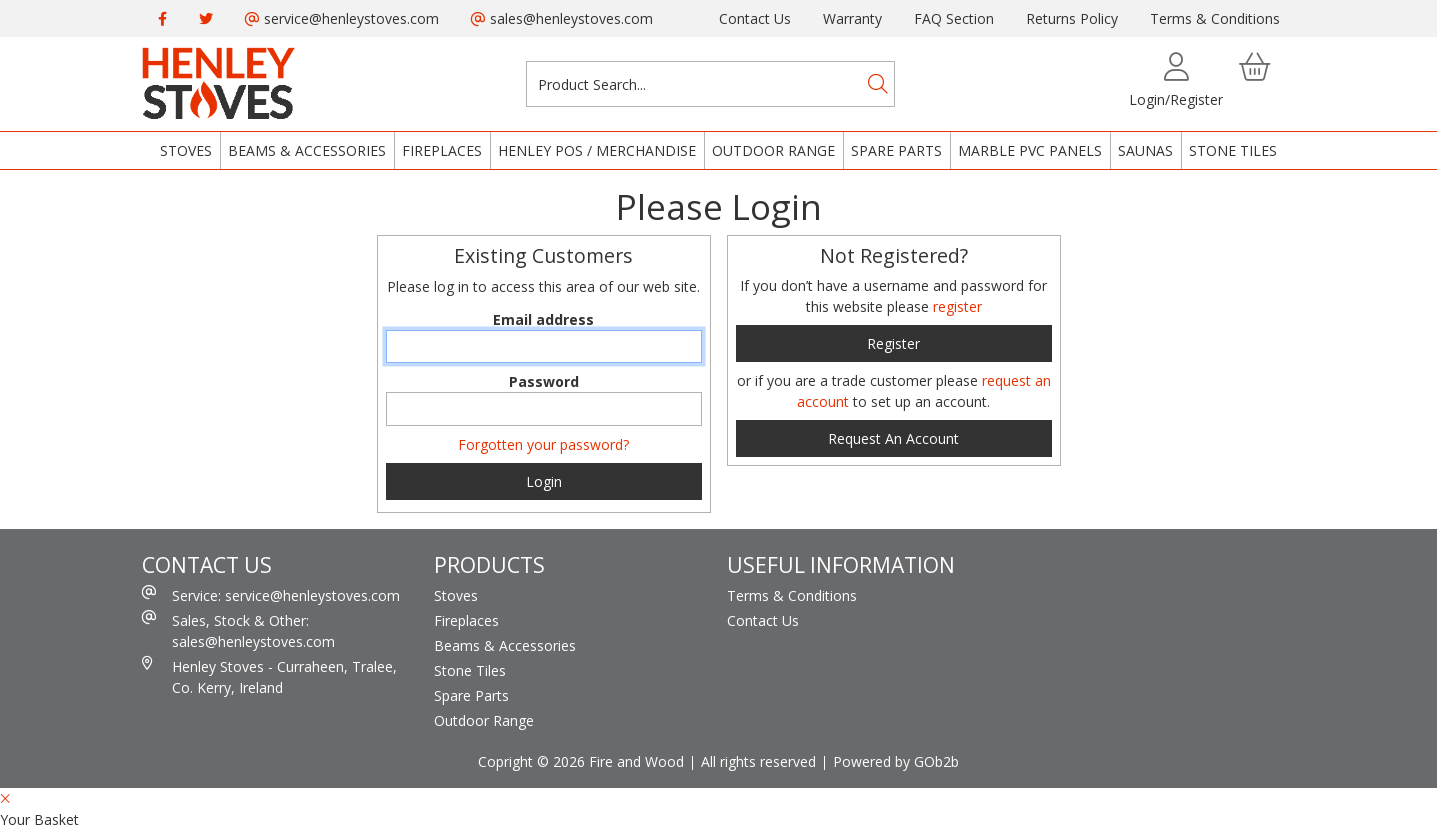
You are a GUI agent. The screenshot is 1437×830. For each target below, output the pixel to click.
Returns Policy (1072, 18)
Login (544, 481)
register (957, 306)
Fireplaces (442, 150)
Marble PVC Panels (1030, 150)
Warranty (852, 18)
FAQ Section (954, 18)
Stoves (186, 150)
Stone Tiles (1233, 150)
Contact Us (755, 18)
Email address (543, 319)
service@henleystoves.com (342, 18)
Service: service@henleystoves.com (271, 595)
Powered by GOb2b (896, 761)
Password (544, 381)
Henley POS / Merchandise (597, 150)
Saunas (1145, 150)
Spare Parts (896, 150)
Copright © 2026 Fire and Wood (581, 761)
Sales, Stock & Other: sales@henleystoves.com (238, 630)
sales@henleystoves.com (562, 18)
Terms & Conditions (1215, 18)
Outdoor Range (773, 150)
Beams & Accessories (307, 150)
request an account (893, 438)
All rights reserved (758, 761)
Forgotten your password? (543, 444)
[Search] (878, 84)
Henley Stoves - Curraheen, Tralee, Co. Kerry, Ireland (269, 676)
